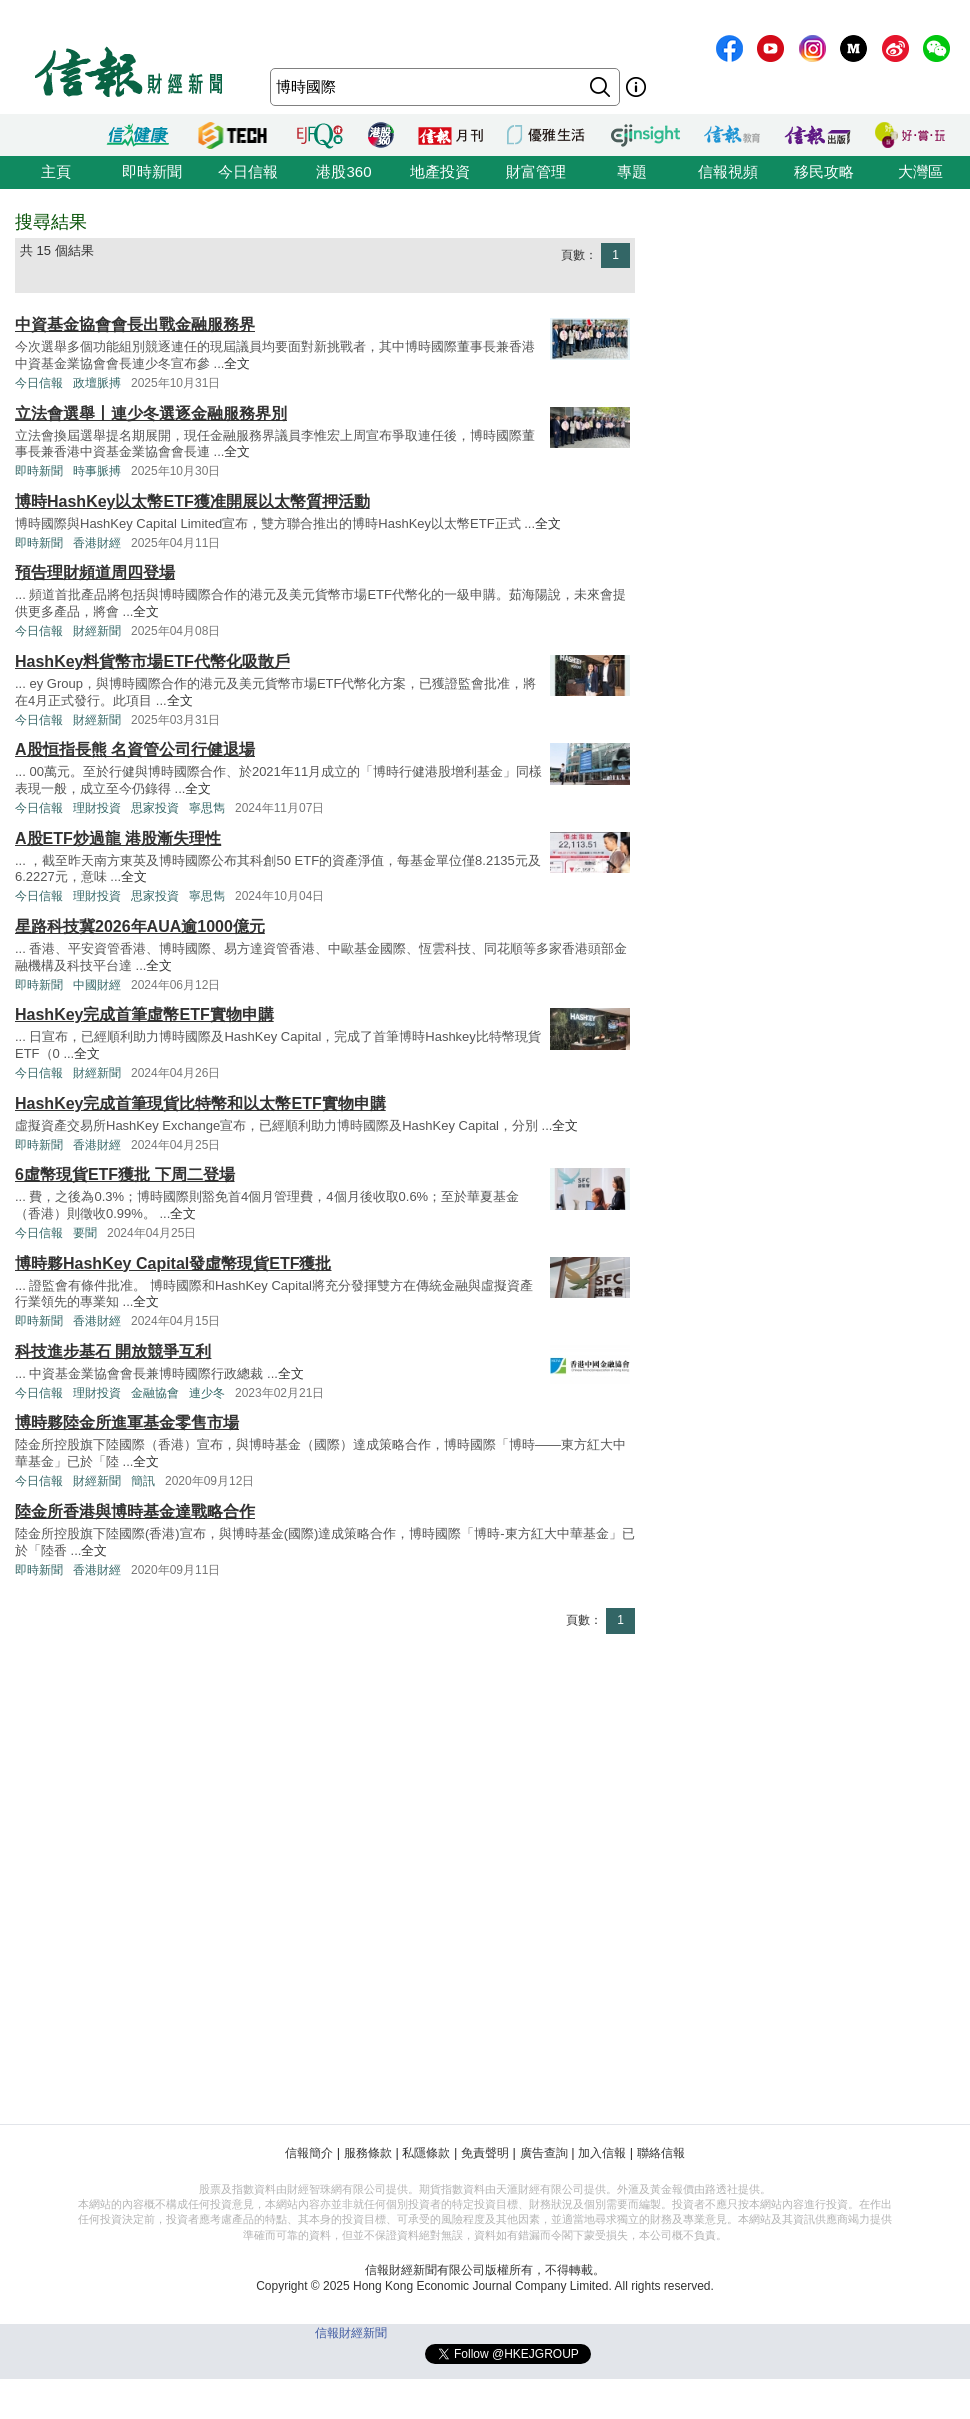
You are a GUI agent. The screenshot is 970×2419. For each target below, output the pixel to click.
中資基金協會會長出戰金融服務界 (135, 324)
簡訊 (143, 1481)
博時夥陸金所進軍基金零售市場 (127, 1422)
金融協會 (155, 1393)
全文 (237, 363)
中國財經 (97, 985)
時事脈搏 (97, 471)
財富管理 (536, 171)
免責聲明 (485, 2153)
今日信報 (248, 171)
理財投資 (97, 808)
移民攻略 (824, 171)
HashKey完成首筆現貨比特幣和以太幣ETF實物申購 (200, 1103)
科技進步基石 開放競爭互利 (113, 1351)
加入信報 (602, 2153)
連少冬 (207, 1393)
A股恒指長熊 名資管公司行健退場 (135, 749)
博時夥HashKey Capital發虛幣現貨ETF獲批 (173, 1263)
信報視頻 (728, 171)
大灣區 (920, 171)
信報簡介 (309, 2153)
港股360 (343, 171)
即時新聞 (152, 171)
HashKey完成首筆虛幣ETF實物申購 (144, 1014)
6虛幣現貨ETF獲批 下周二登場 (125, 1174)
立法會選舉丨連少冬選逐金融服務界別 (151, 413)
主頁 (56, 171)
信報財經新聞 (351, 2333)
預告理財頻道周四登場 (95, 572)
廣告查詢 (544, 2153)
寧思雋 (207, 808)
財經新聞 (97, 631)
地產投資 (440, 171)
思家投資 (155, 808)
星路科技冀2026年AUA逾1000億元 (140, 926)
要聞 (85, 1233)
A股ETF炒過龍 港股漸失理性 (118, 838)
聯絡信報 (661, 2153)
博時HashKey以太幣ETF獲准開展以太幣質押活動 (192, 501)
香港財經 (97, 543)
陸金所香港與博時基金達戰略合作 (135, 1511)
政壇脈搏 (97, 383)
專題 (632, 171)
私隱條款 (426, 2153)
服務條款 (368, 2153)
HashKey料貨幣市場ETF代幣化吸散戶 (152, 661)
